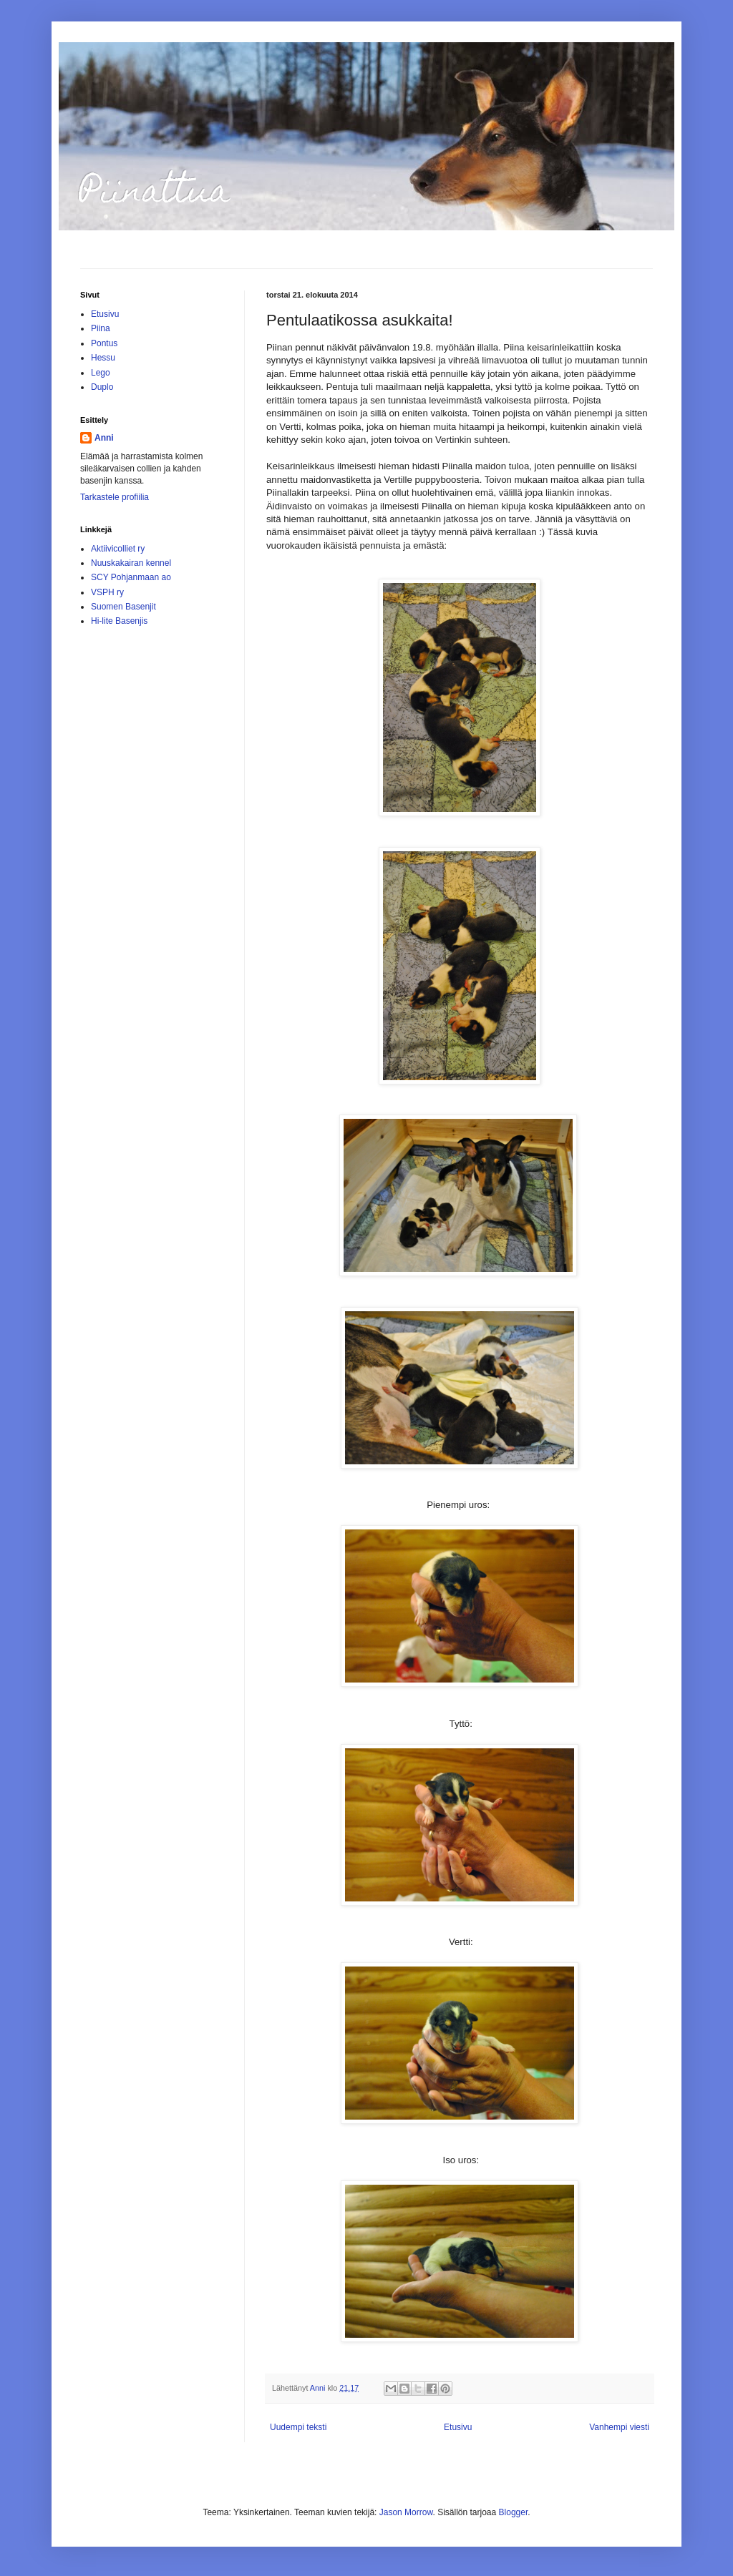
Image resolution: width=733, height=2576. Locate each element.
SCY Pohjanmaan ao (131, 577)
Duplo (102, 387)
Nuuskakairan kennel (131, 563)
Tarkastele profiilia (114, 497)
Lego (100, 373)
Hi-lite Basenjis (119, 621)
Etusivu (458, 2427)
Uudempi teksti (298, 2427)
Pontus (104, 343)
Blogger (513, 2512)
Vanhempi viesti (619, 2427)
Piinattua (155, 194)
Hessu (103, 358)
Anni (104, 438)
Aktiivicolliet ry (118, 549)
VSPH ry (107, 592)
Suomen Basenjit (123, 607)
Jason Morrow (406, 2512)
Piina (100, 328)
